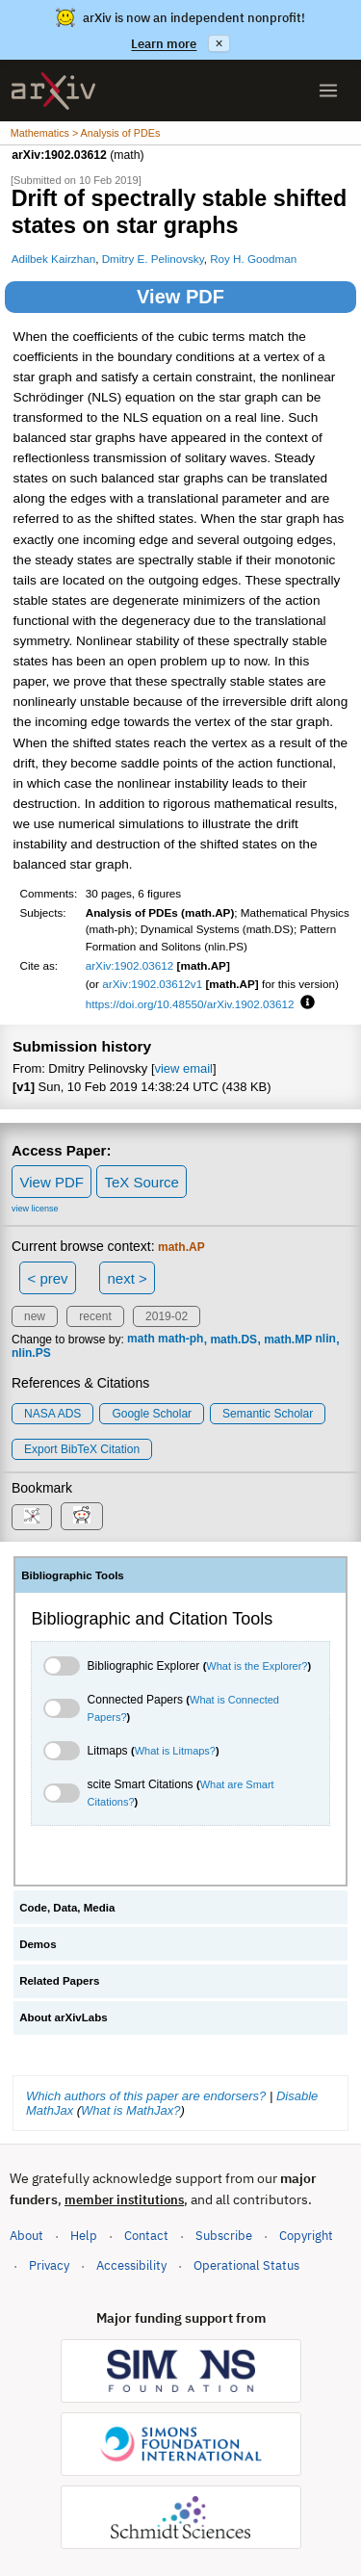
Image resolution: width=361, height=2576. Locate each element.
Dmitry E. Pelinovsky (153, 258)
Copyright (306, 2235)
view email (184, 1068)
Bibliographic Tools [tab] (72, 1575)
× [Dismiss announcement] (218, 43)
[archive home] (53, 91)
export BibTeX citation (82, 1449)
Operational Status (246, 2264)
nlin (326, 1339)
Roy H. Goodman (253, 258)
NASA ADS (52, 1413)
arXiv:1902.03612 (130, 965)
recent (95, 1316)
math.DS (233, 1339)
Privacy (49, 2265)
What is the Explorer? (256, 1666)
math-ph (180, 1339)
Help (83, 2235)
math (141, 1339)
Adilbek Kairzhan (53, 258)
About (26, 2235)
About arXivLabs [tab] (63, 2017)
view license (35, 1208)
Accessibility (131, 2265)
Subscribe (223, 2235)
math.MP (288, 1339)
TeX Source (141, 1182)
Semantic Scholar (267, 1413)
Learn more (163, 44)
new (34, 1316)
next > (126, 1278)
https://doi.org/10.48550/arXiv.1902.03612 (190, 1004)
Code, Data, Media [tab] (67, 1907)
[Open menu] (328, 90)
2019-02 (166, 1316)
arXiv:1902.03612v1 (152, 983)
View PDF (180, 296)
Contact (146, 2235)
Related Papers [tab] (59, 1981)
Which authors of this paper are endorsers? (146, 2096)
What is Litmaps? (175, 1750)
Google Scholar (152, 1413)
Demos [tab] (37, 1944)
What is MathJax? (130, 2110)
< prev (48, 1278)
